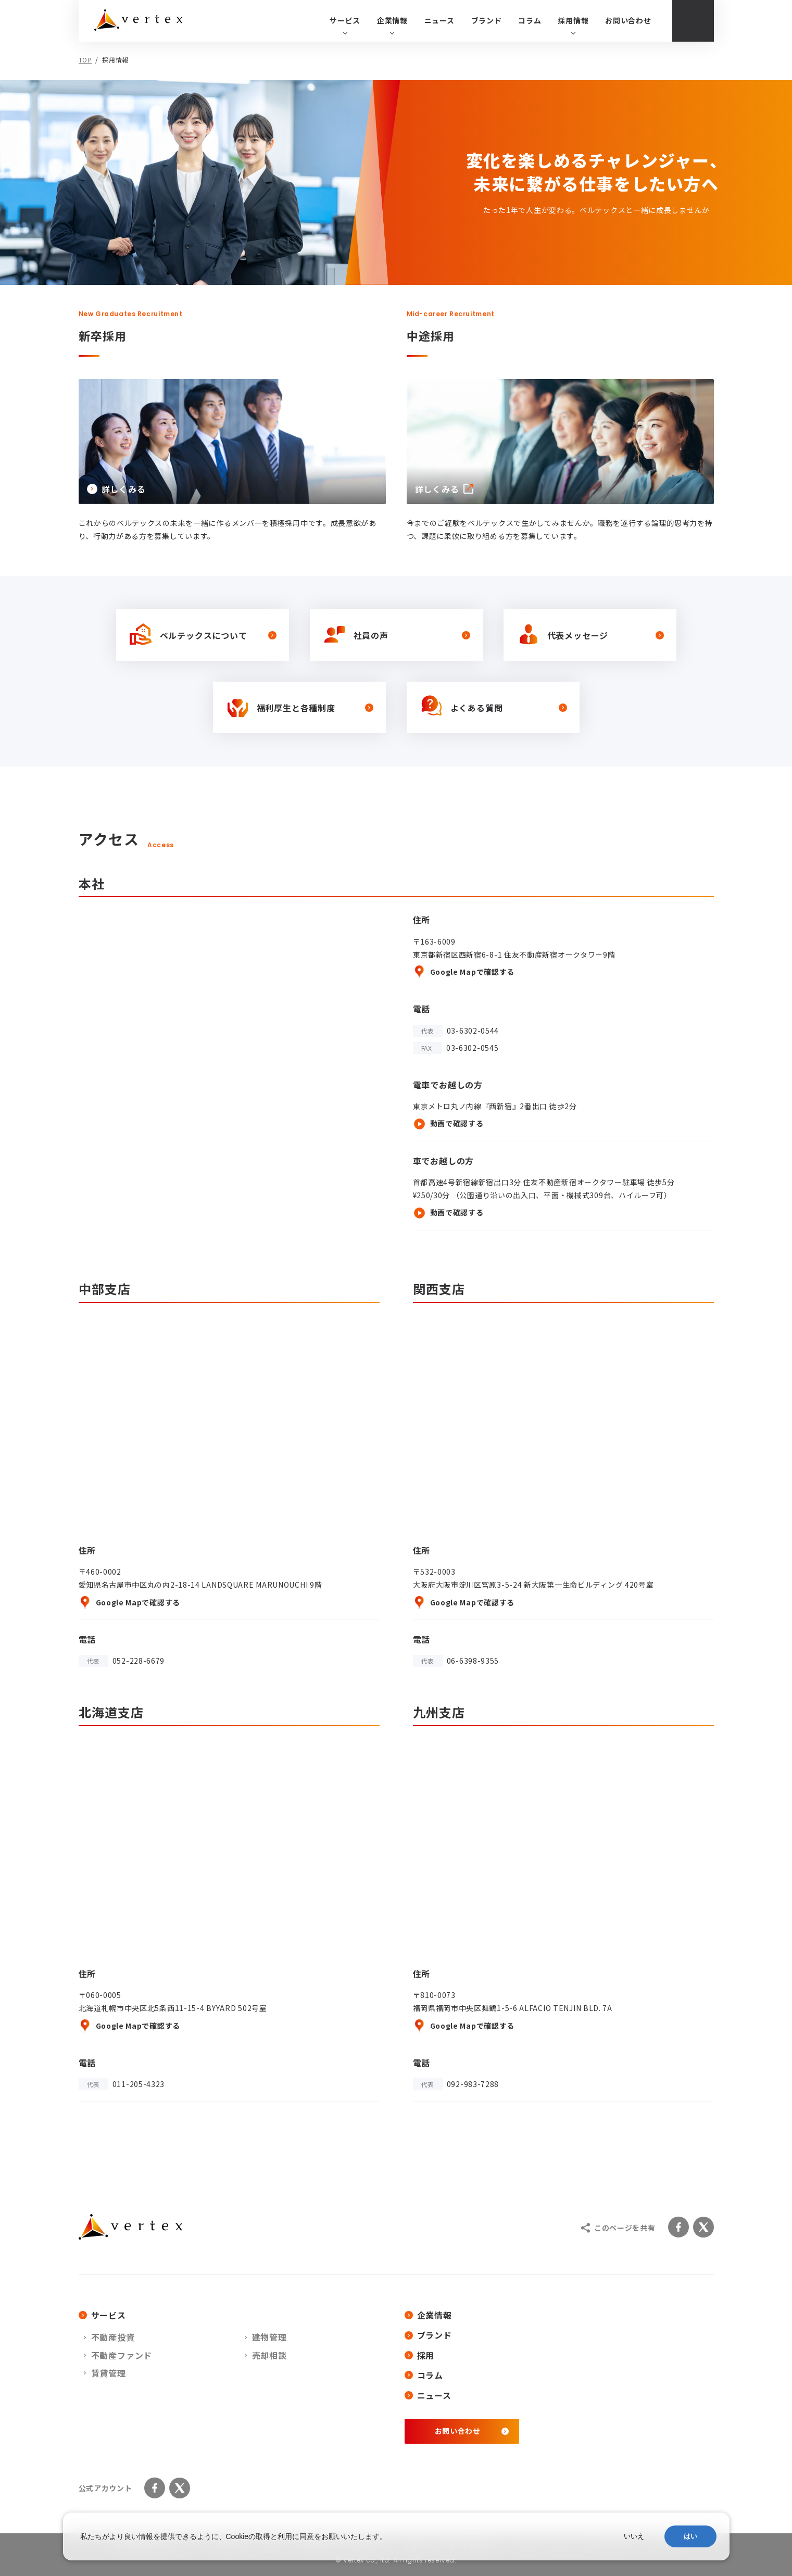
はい (690, 2536)
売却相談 (269, 2355)
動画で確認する (448, 1123)
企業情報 (428, 2315)
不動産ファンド (122, 2355)
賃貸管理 (108, 2373)
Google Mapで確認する (464, 971)
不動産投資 (113, 2337)
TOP (85, 59)
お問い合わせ (628, 20)
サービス (102, 2315)
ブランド (486, 20)
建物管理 (269, 2337)
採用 (420, 2355)
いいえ (634, 2536)
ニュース (439, 20)
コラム (529, 20)
